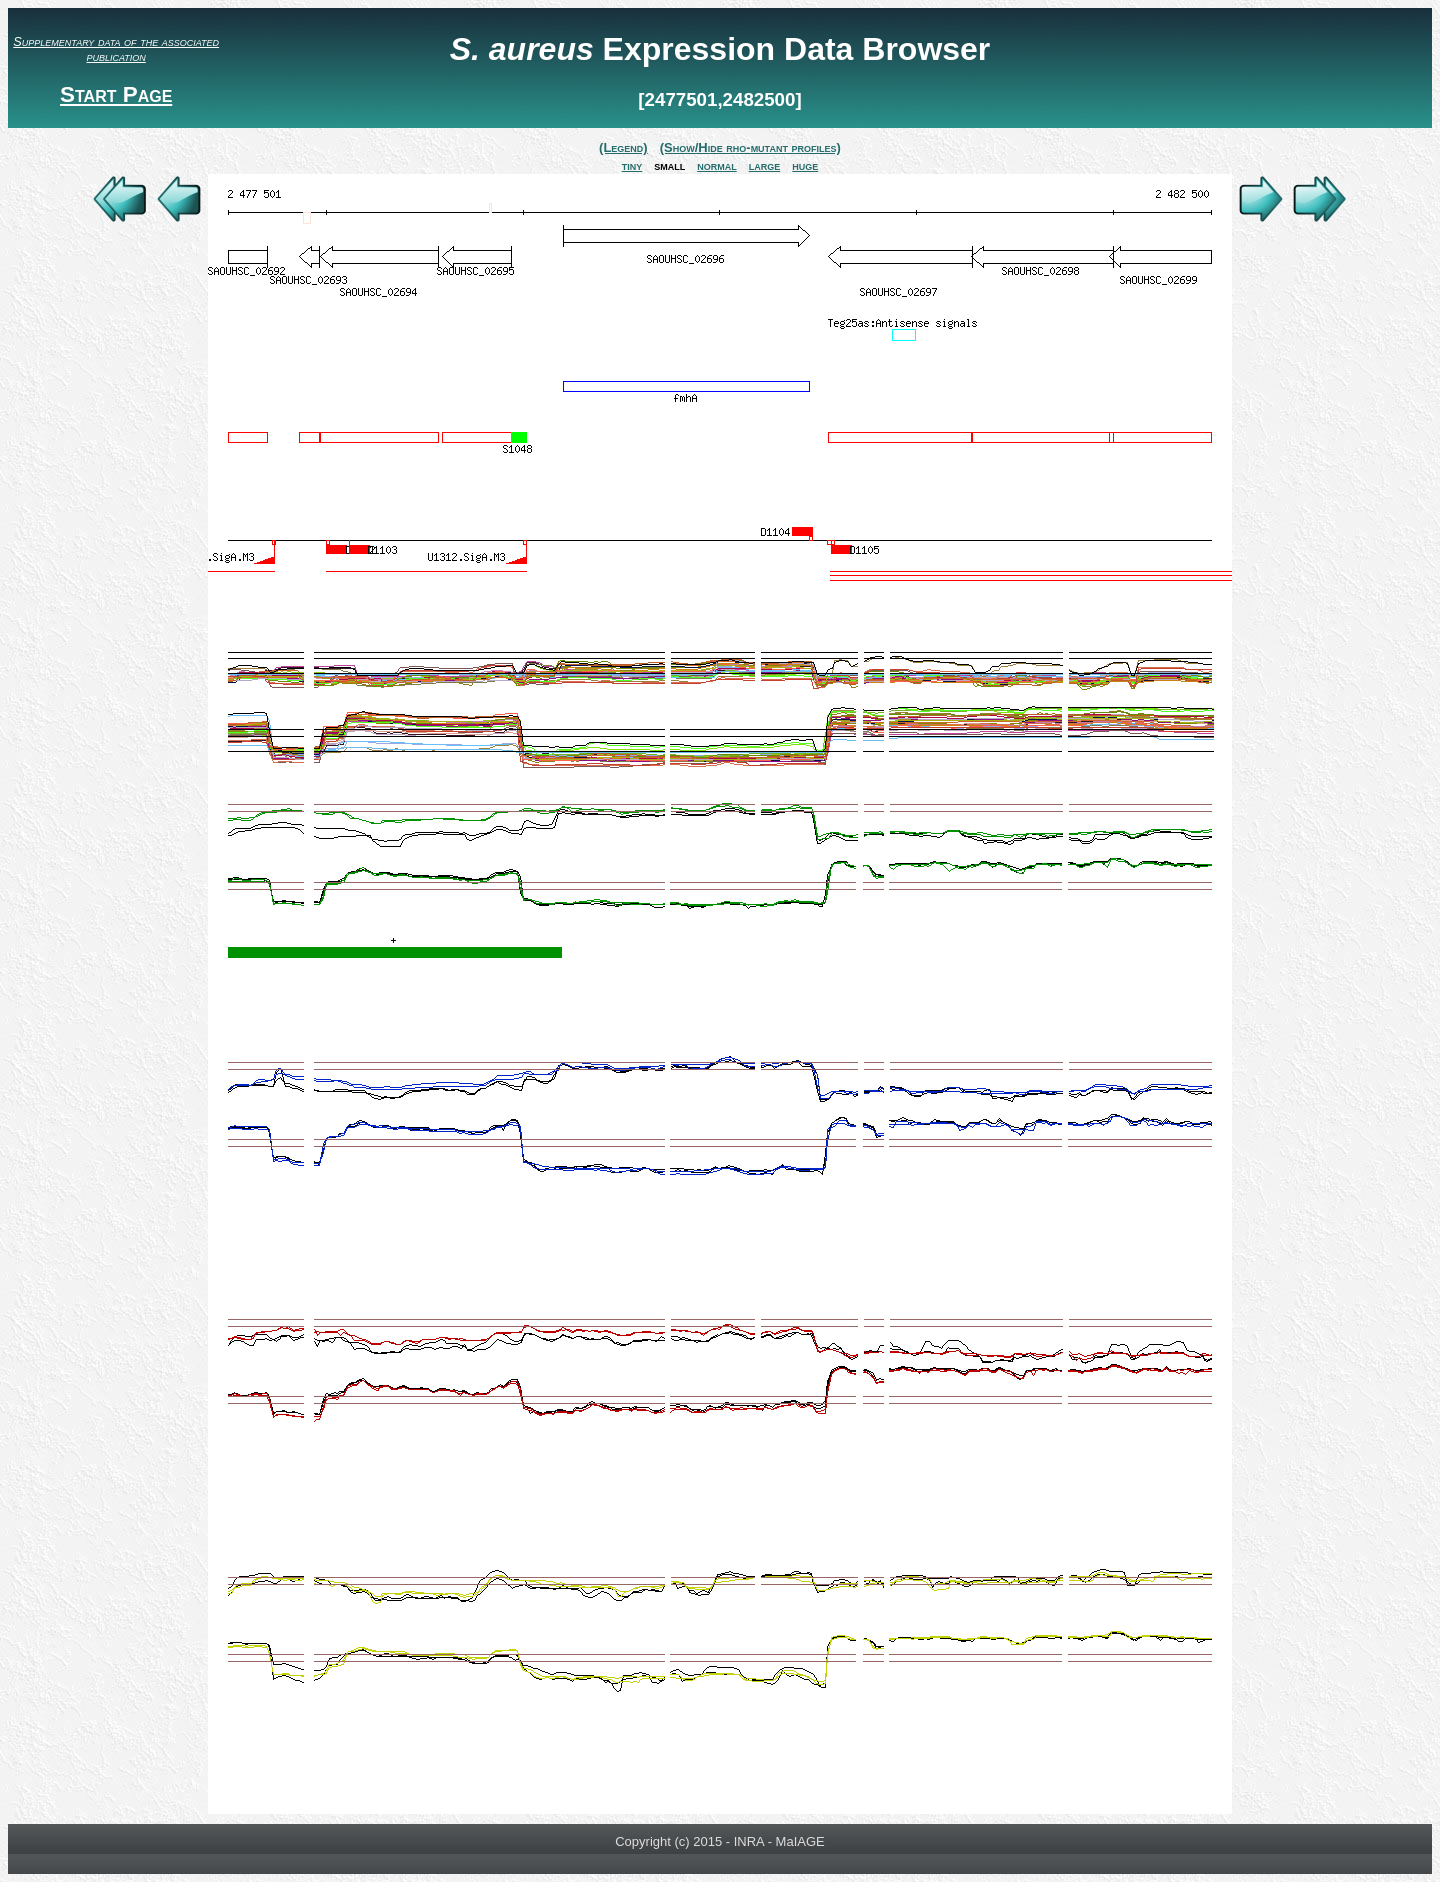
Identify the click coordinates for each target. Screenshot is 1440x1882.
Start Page (116, 94)
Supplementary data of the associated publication (116, 49)
